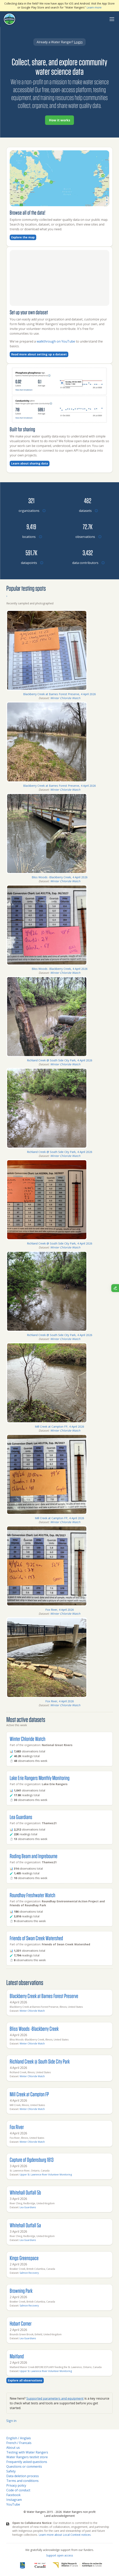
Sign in (11, 2421)
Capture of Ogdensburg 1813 (31, 2159)
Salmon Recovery (29, 2272)
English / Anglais (18, 2438)
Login (78, 42)
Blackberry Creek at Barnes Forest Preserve (44, 1995)
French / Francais (18, 2443)
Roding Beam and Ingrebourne (33, 1855)
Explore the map (23, 237)
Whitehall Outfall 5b (25, 2192)
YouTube (13, 2504)
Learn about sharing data (29, 463)
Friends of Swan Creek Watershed (36, 1938)
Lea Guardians (21, 1816)
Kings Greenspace (24, 2257)
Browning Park (21, 2290)
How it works (59, 120)
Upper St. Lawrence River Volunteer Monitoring (46, 2174)
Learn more (94, 7)
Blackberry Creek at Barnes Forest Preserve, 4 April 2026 (59, 694)
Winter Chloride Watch (65, 698)
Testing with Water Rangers (27, 2452)
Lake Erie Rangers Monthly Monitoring (39, 1777)
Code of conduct (18, 2490)
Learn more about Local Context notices (65, 2535)
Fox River (17, 2126)
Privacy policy (16, 2485)
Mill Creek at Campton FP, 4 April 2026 (59, 1426)
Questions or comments (24, 2466)
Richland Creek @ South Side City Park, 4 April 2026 (59, 1060)
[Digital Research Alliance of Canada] (77, 2565)
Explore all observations (25, 2380)
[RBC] (22, 2565)
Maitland (17, 2356)
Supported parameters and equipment (55, 2398)
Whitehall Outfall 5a (25, 2225)
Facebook (13, 2495)
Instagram (14, 2499)
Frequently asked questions (26, 2462)
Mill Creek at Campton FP (29, 2094)
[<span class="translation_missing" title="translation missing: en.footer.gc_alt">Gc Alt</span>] (40, 2565)
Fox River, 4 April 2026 (59, 1610)
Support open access (59, 2555)
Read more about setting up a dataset (39, 354)
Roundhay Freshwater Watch (32, 1895)
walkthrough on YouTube (56, 341)
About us (13, 2447)
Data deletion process (22, 2476)
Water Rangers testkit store (27, 2457)
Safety (11, 2471)
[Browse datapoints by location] (31, 552)
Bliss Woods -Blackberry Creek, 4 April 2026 (60, 877)
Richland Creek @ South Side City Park (40, 2061)
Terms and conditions (22, 2481)
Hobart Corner (20, 2323)
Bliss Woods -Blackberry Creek (34, 2028)
